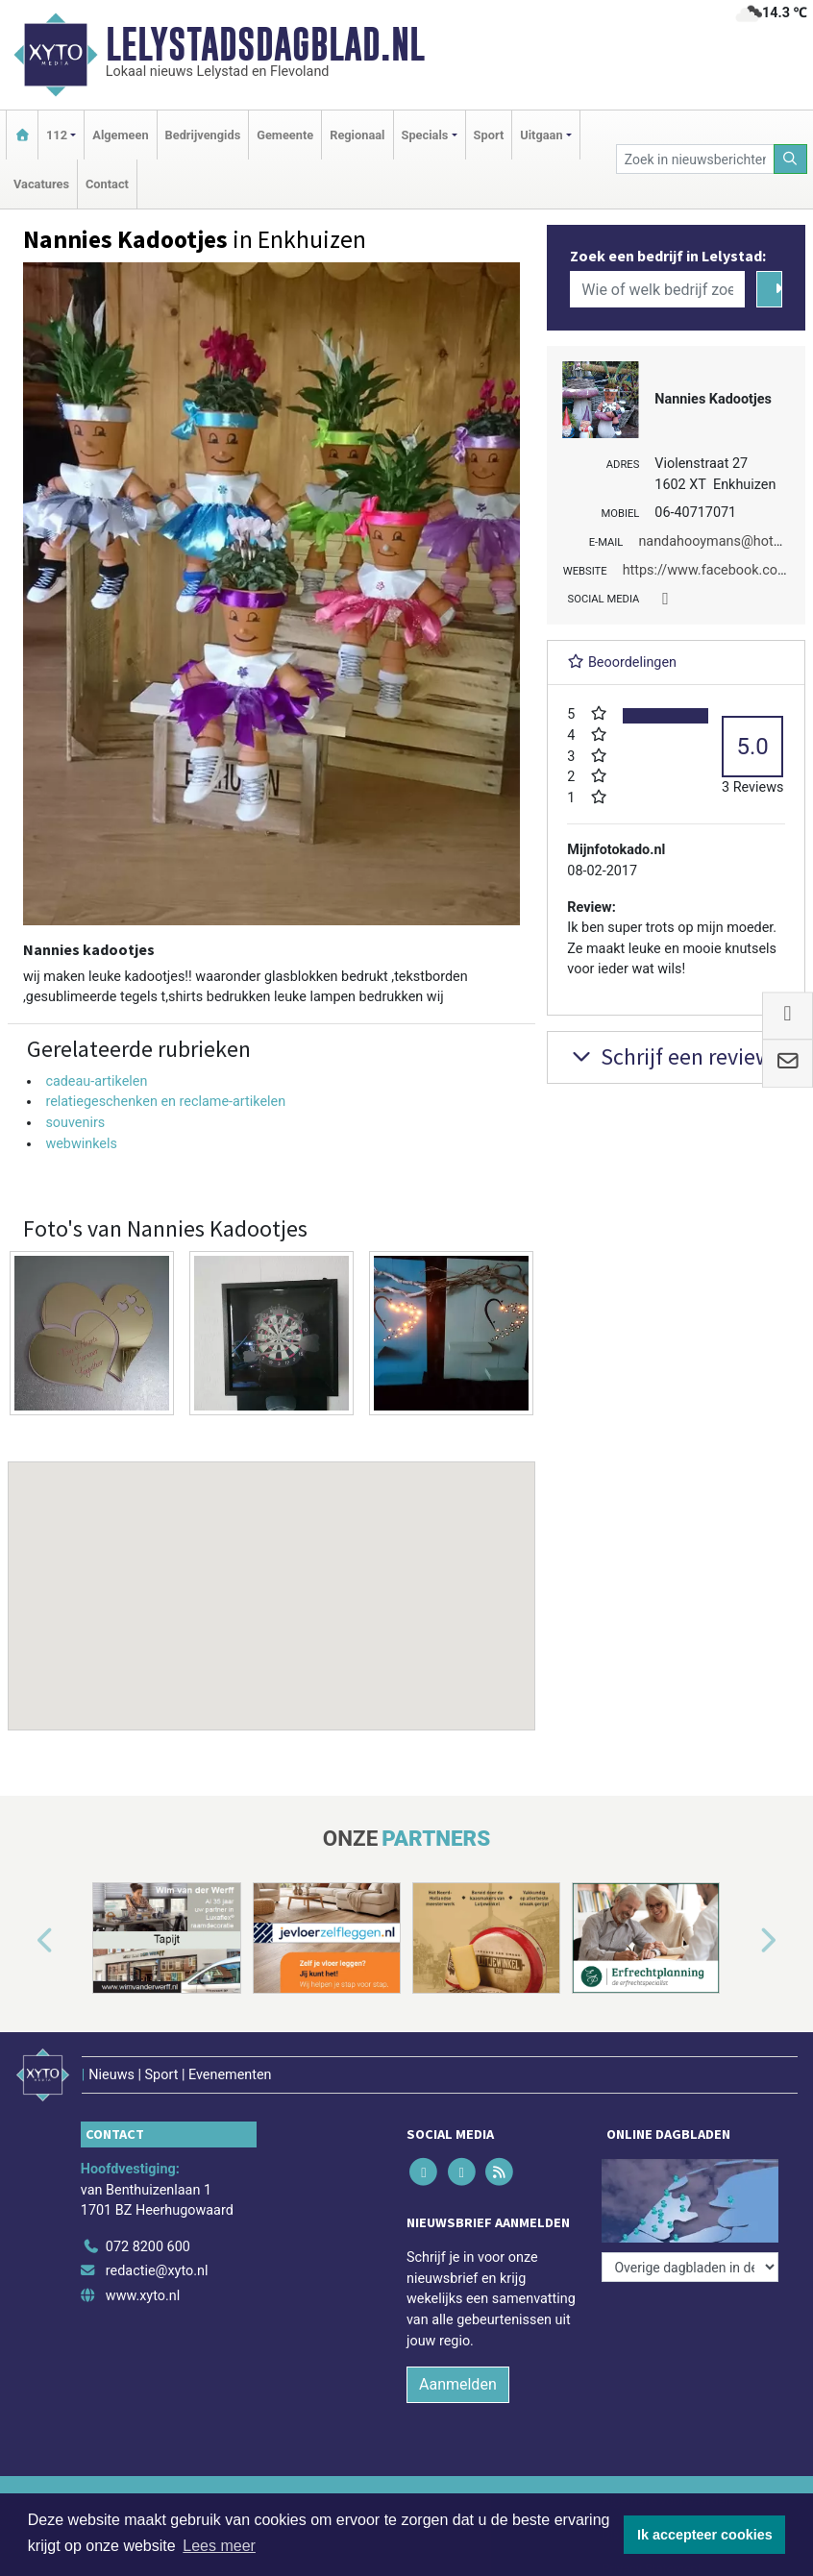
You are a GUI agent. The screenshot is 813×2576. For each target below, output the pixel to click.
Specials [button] (425, 135)
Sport (489, 135)
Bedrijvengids (203, 135)
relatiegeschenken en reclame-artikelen (165, 1101)
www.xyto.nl (143, 2296)
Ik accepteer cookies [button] (705, 2534)
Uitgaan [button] (541, 135)
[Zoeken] (791, 159)
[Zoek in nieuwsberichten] (695, 159)
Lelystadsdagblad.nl (265, 44)
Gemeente (285, 135)
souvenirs (75, 1123)
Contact (107, 184)
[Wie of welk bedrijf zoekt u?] (657, 289)
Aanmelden (458, 2384)
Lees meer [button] (219, 2546)
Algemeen (120, 135)
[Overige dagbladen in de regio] (690, 2267)
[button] (271, 1577)
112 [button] (56, 135)
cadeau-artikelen (96, 1081)
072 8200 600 (148, 2247)
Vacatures (41, 184)
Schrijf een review (669, 1056)
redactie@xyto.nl (157, 2271)
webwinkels (81, 1144)
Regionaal (357, 135)
